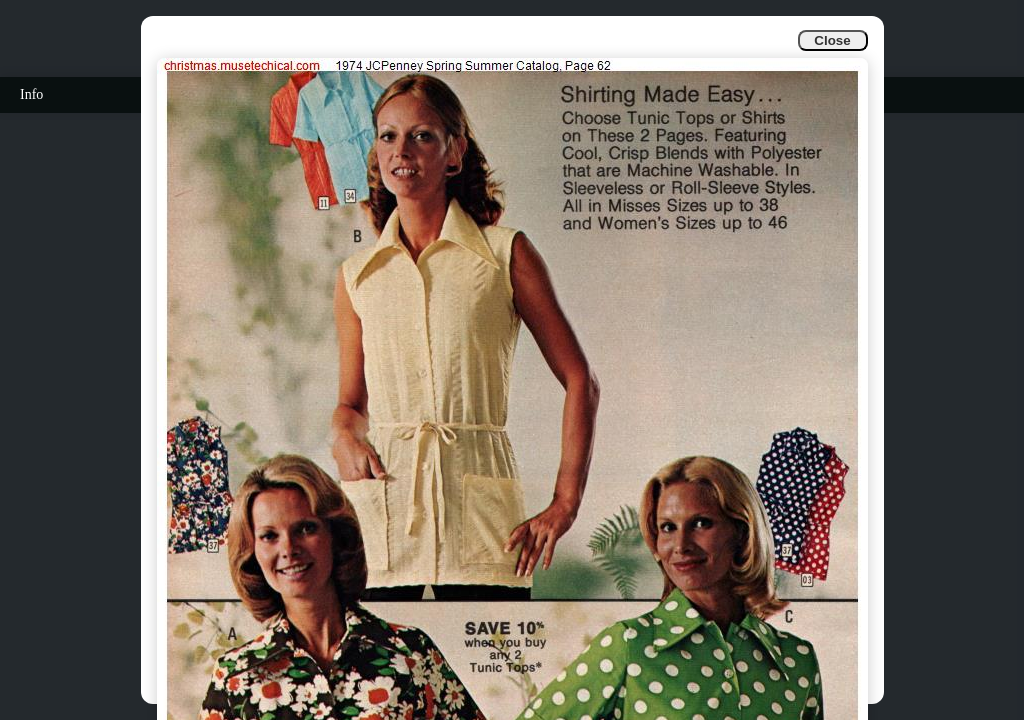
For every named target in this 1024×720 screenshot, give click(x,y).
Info (31, 94)
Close (832, 40)
